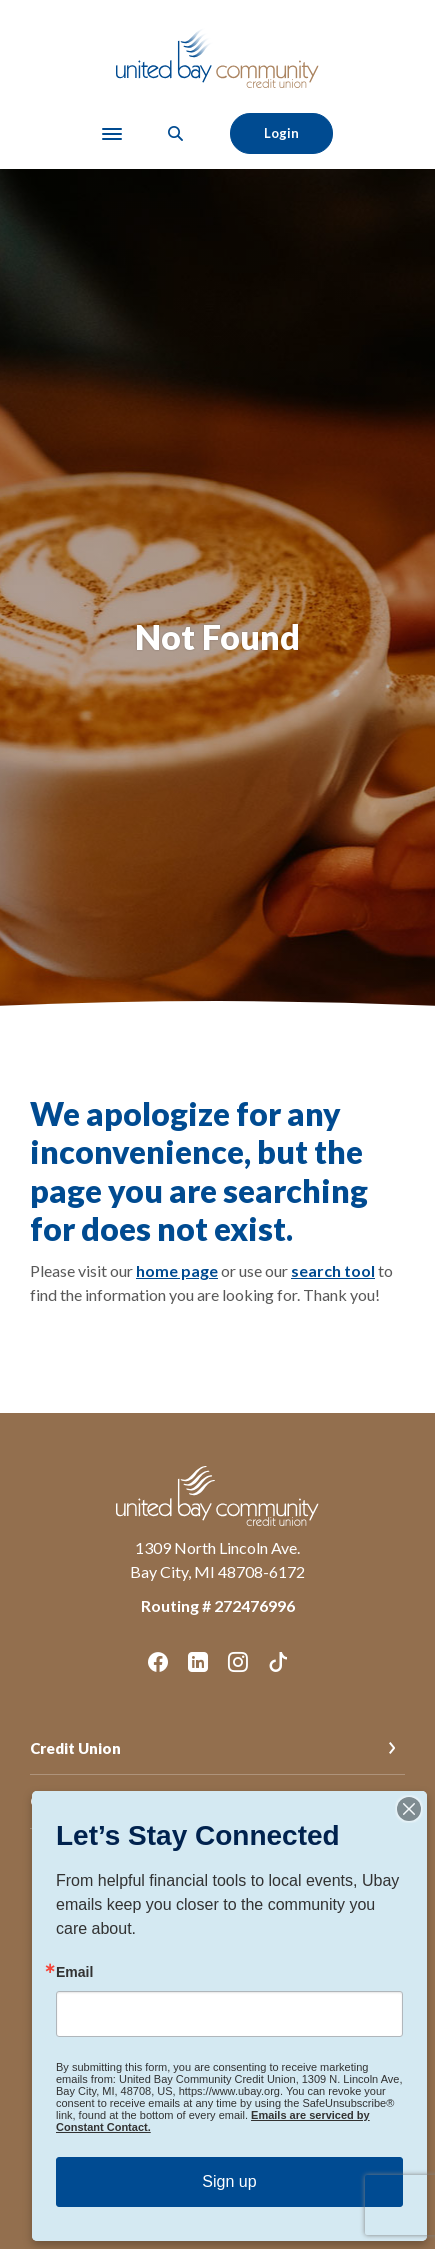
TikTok (278, 1662)
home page (177, 1270)
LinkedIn (198, 1662)
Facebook (158, 1662)
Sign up (229, 2181)
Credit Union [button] (75, 1748)
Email (74, 1972)
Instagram (238, 1662)
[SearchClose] (176, 133)
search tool (333, 1270)
